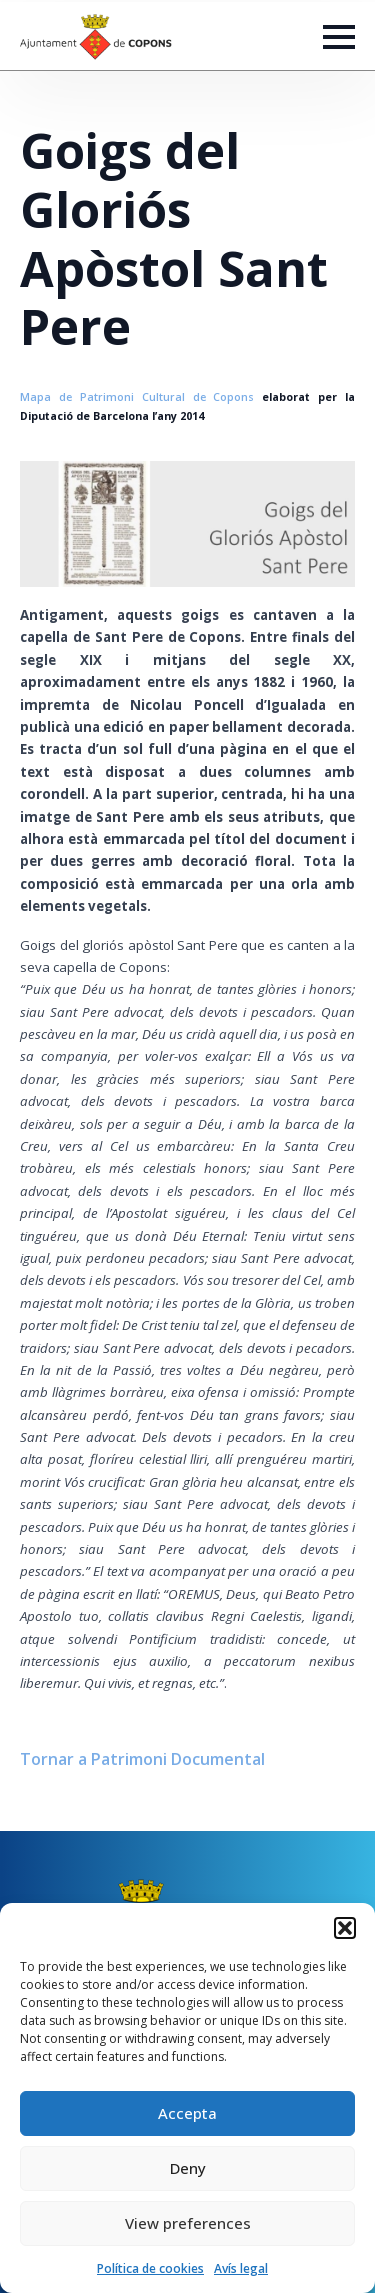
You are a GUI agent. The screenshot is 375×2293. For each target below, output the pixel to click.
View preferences (188, 2223)
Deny (188, 2168)
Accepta (187, 2113)
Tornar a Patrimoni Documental (142, 1759)
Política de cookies (150, 2268)
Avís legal (241, 2268)
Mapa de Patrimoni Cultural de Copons (137, 397)
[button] (345, 1928)
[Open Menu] (339, 37)
